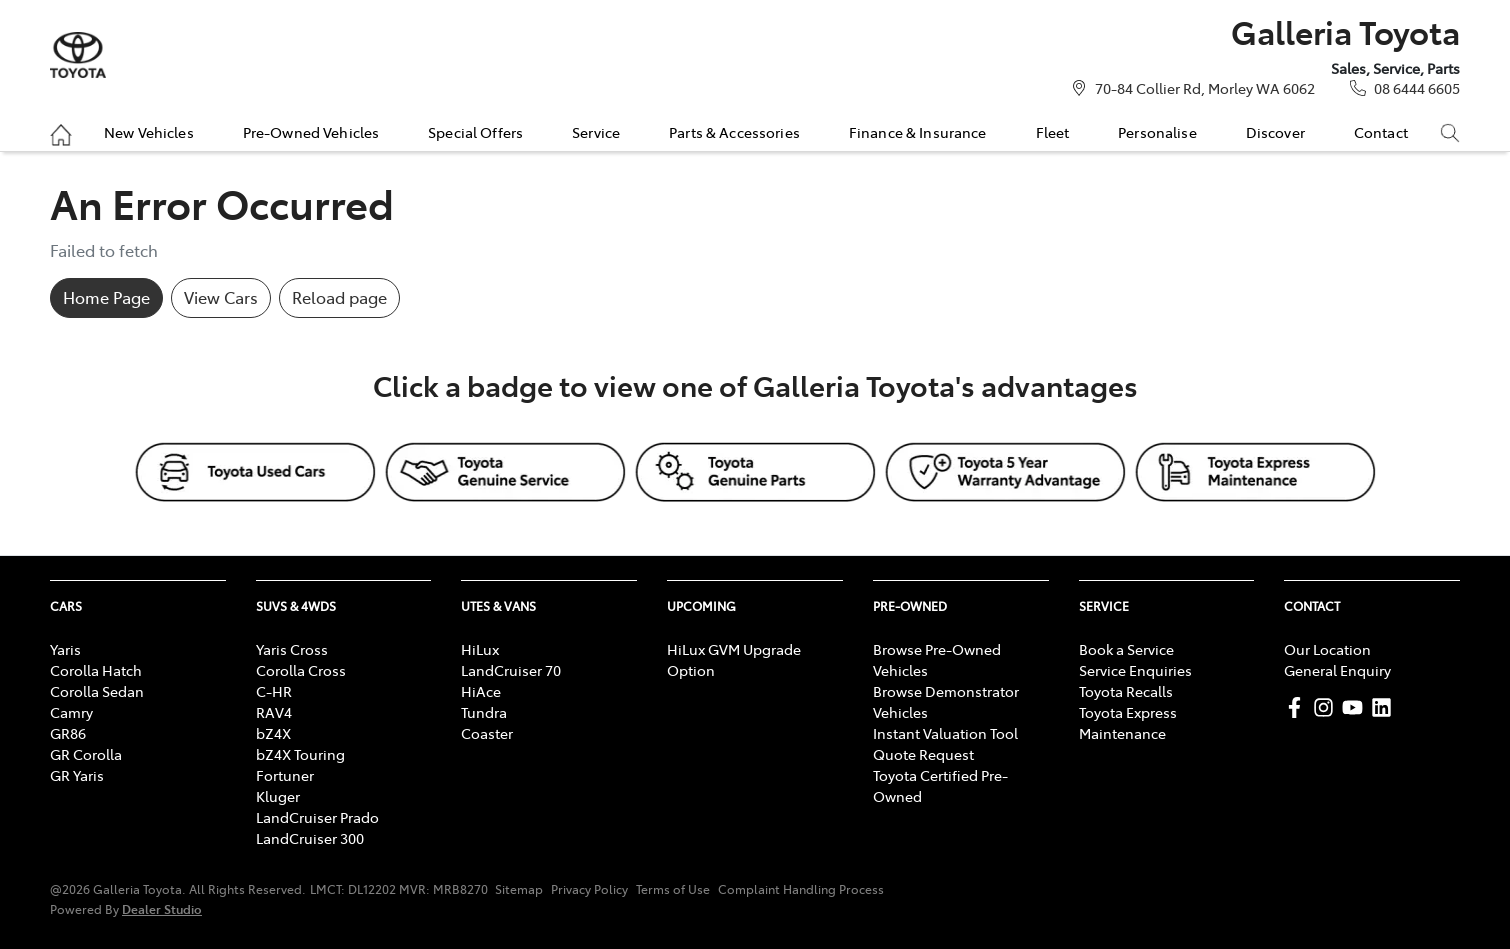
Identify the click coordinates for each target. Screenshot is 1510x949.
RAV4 (274, 712)
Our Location (1327, 649)
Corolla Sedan (97, 691)
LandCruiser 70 (511, 670)
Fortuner (285, 775)
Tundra (484, 712)
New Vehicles (149, 132)
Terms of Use (673, 889)
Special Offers (475, 132)
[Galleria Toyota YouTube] (1356, 707)
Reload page (339, 297)
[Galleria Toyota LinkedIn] (1385, 707)
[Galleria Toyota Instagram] (1327, 707)
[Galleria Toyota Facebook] (1298, 707)
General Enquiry (1337, 670)
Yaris (65, 649)
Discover (1275, 132)
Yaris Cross (292, 649)
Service (596, 132)
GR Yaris (77, 775)
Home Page (106, 297)
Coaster (487, 733)
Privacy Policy (589, 889)
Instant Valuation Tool (945, 733)
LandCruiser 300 (310, 838)
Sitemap (519, 889)
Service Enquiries (1135, 670)
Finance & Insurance (918, 132)
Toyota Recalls (1126, 691)
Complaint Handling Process (801, 889)
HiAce (481, 691)
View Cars (221, 297)
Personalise (1157, 132)
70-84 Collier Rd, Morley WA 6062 (1205, 88)
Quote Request (923, 754)
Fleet (1053, 132)
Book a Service (1126, 649)
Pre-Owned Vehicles (311, 132)
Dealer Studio (162, 908)
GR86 (68, 733)
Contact (1381, 132)
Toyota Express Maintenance (1128, 722)
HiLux (480, 649)
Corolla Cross (301, 670)
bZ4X (273, 733)
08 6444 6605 (1417, 88)
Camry (71, 712)
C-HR (274, 691)
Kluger (278, 796)
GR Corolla (86, 754)
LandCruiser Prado (317, 817)
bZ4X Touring (300, 754)
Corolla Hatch (96, 670)
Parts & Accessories (734, 132)
